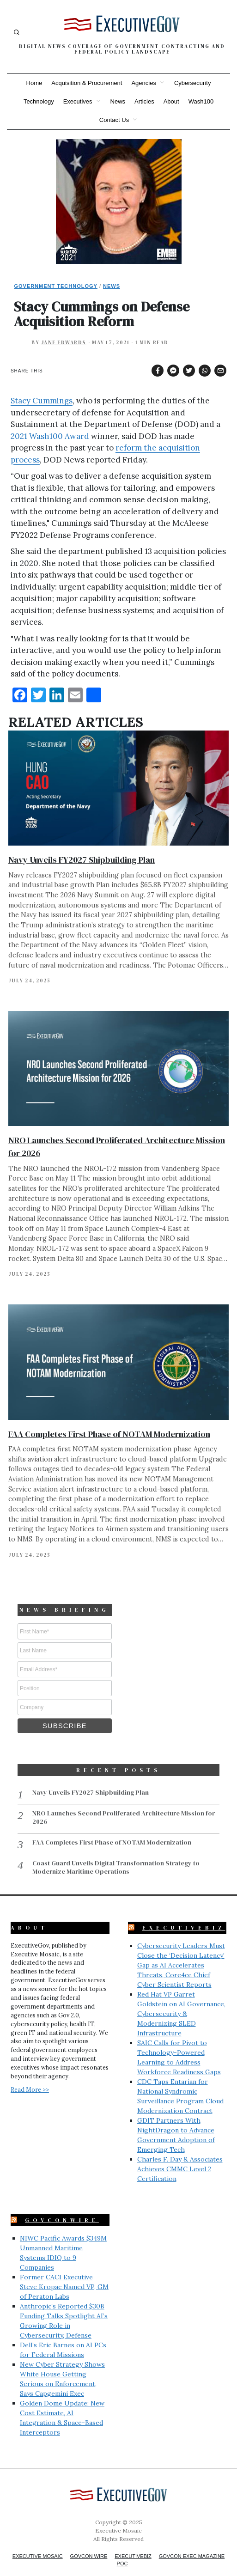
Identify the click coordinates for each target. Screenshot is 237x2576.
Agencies (143, 82)
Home (34, 82)
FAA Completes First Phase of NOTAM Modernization (109, 1434)
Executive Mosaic (37, 2542)
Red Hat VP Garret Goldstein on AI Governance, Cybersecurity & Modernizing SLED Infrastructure (181, 1999)
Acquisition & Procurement (86, 82)
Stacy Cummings (42, 401)
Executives (77, 101)
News (118, 101)
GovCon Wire (89, 2542)
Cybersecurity (192, 82)
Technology (39, 101)
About (171, 101)
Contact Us (114, 119)
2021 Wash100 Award (50, 436)
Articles (144, 101)
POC (122, 2549)
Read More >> (30, 2075)
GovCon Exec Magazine (192, 2542)
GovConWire (62, 2206)
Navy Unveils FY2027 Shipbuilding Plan (81, 859)
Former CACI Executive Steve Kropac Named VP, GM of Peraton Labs (64, 2273)
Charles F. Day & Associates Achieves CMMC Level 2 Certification (180, 2155)
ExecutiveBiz (183, 1914)
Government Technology (55, 286)
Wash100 (200, 101)
